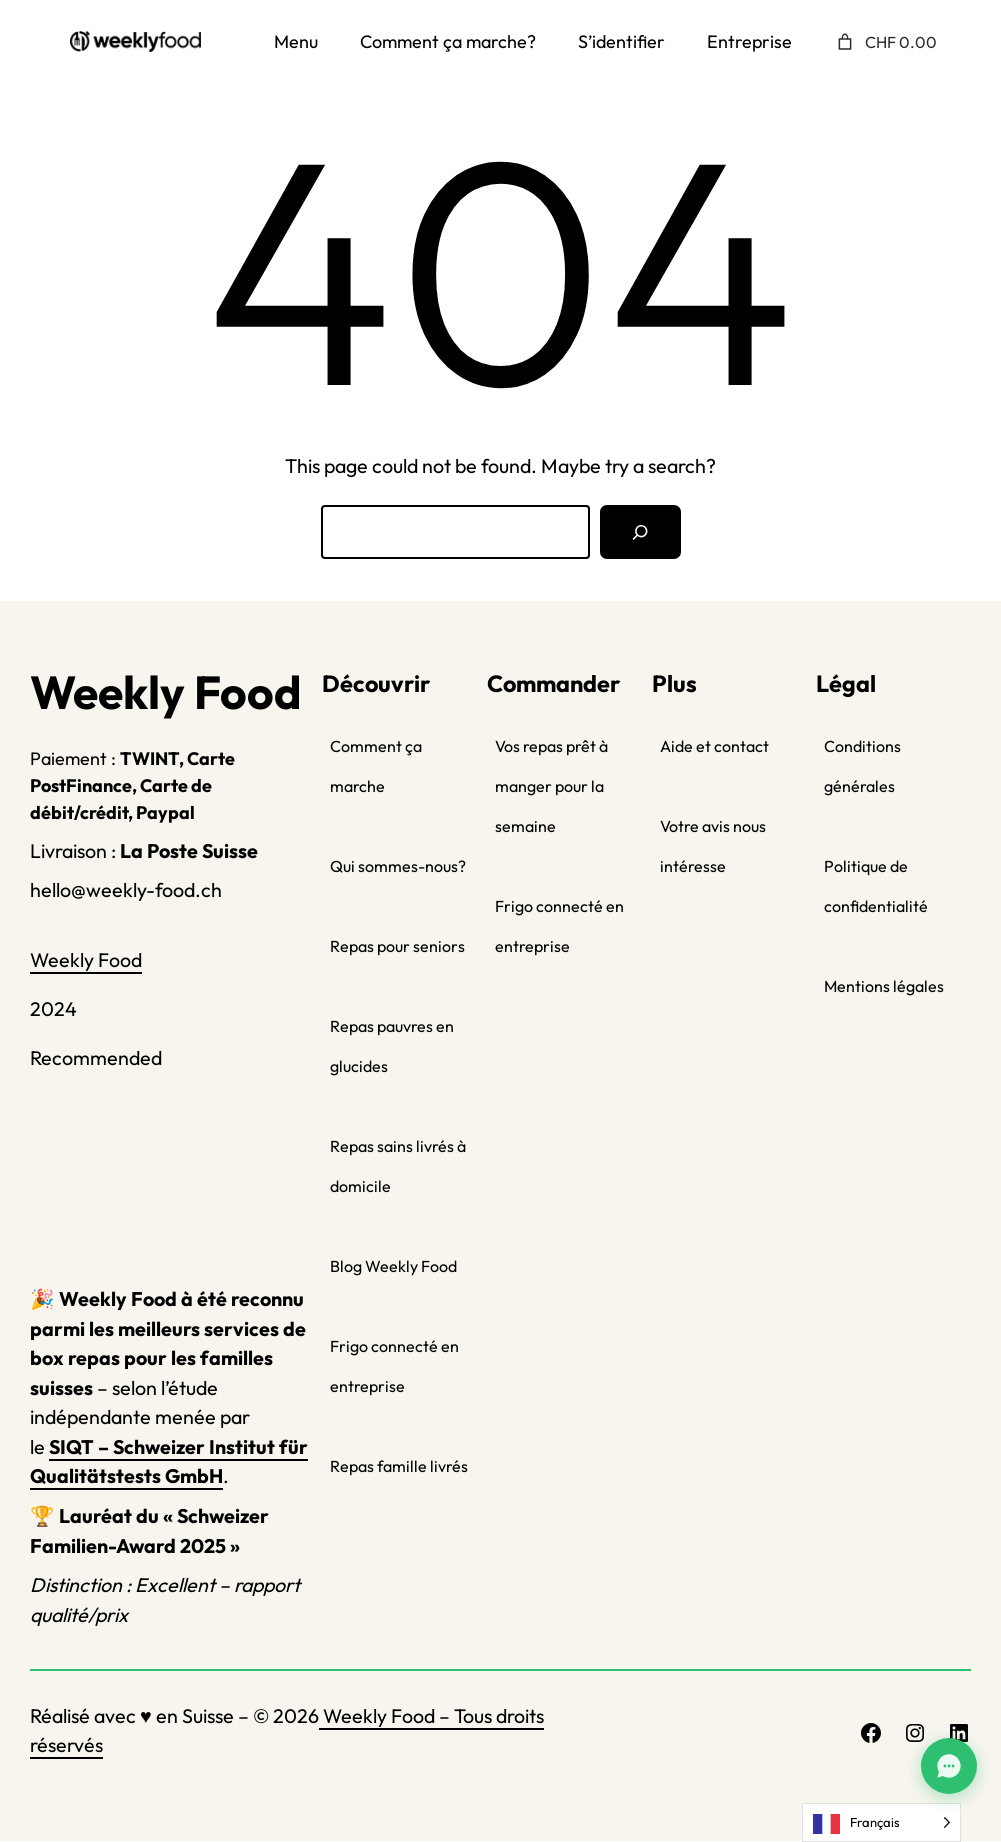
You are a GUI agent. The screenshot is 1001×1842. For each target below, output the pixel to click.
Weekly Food (86, 959)
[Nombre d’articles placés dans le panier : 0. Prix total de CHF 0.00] (885, 42)
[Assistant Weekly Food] (949, 1766)
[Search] (639, 532)
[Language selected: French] (881, 1822)
